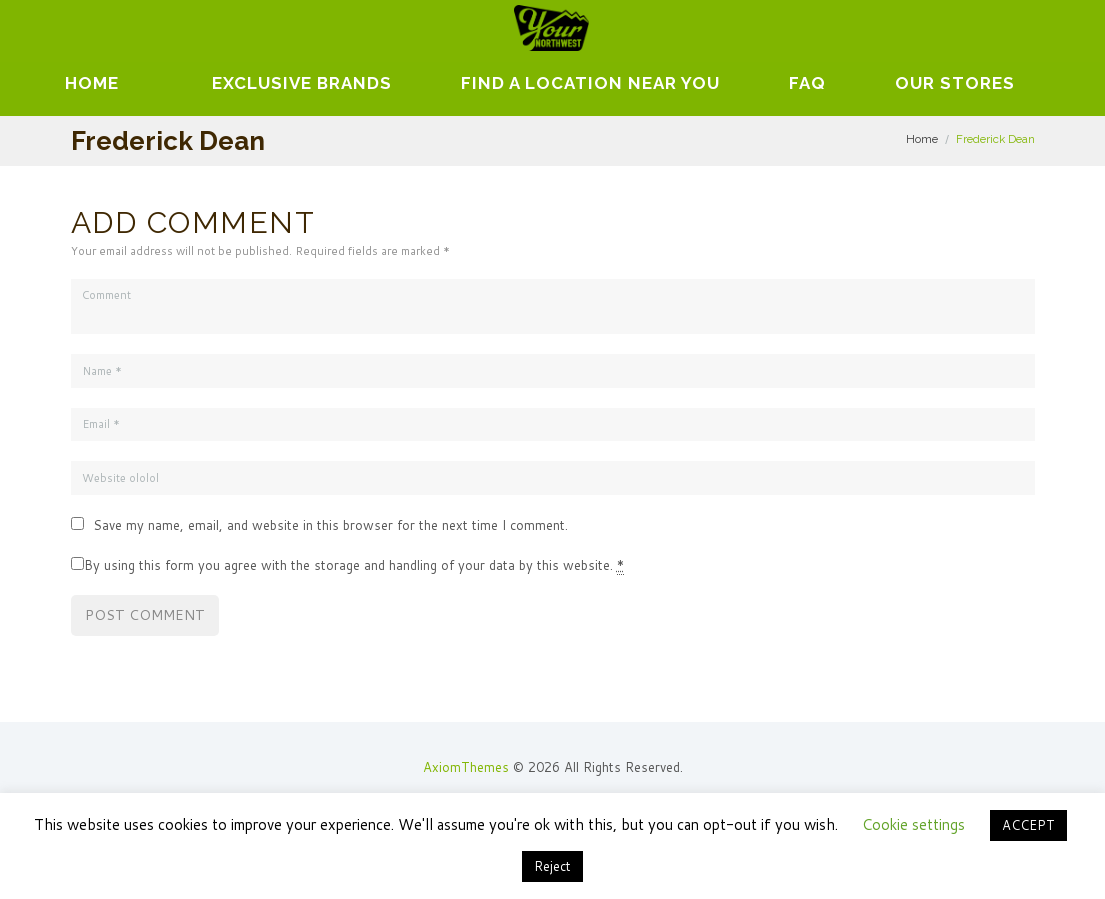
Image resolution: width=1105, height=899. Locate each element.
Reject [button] (552, 866)
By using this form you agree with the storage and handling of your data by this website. (354, 565)
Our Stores (955, 83)
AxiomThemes (466, 767)
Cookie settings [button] (913, 824)
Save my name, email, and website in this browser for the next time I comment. (330, 525)
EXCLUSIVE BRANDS (302, 83)
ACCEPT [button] (1028, 825)
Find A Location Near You (590, 83)
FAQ (807, 83)
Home (92, 83)
